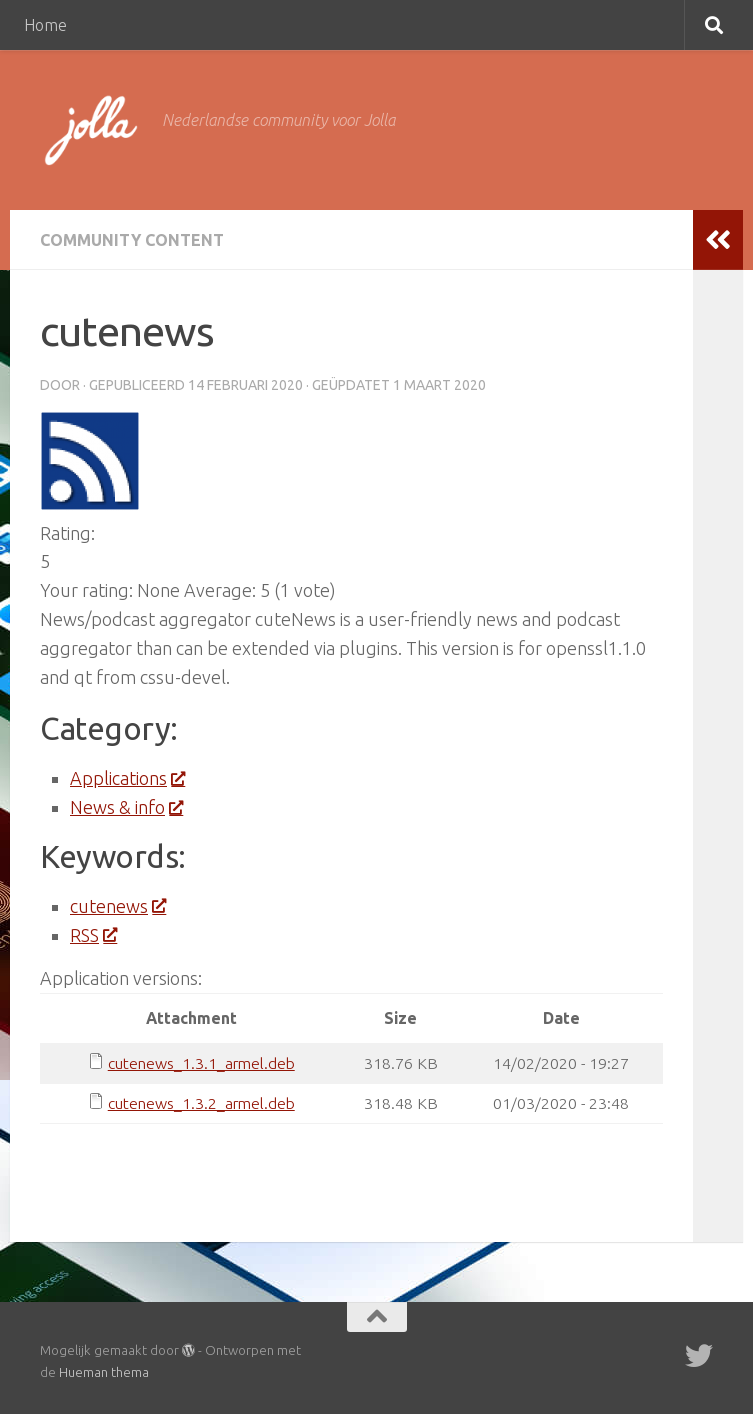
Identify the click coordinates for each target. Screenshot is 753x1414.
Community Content (132, 240)
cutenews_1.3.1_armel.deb (201, 1063)
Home (45, 25)
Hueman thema (104, 1372)
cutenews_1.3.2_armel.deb (201, 1103)
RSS (93, 935)
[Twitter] (699, 1356)
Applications (127, 778)
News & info (126, 807)
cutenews (117, 906)
